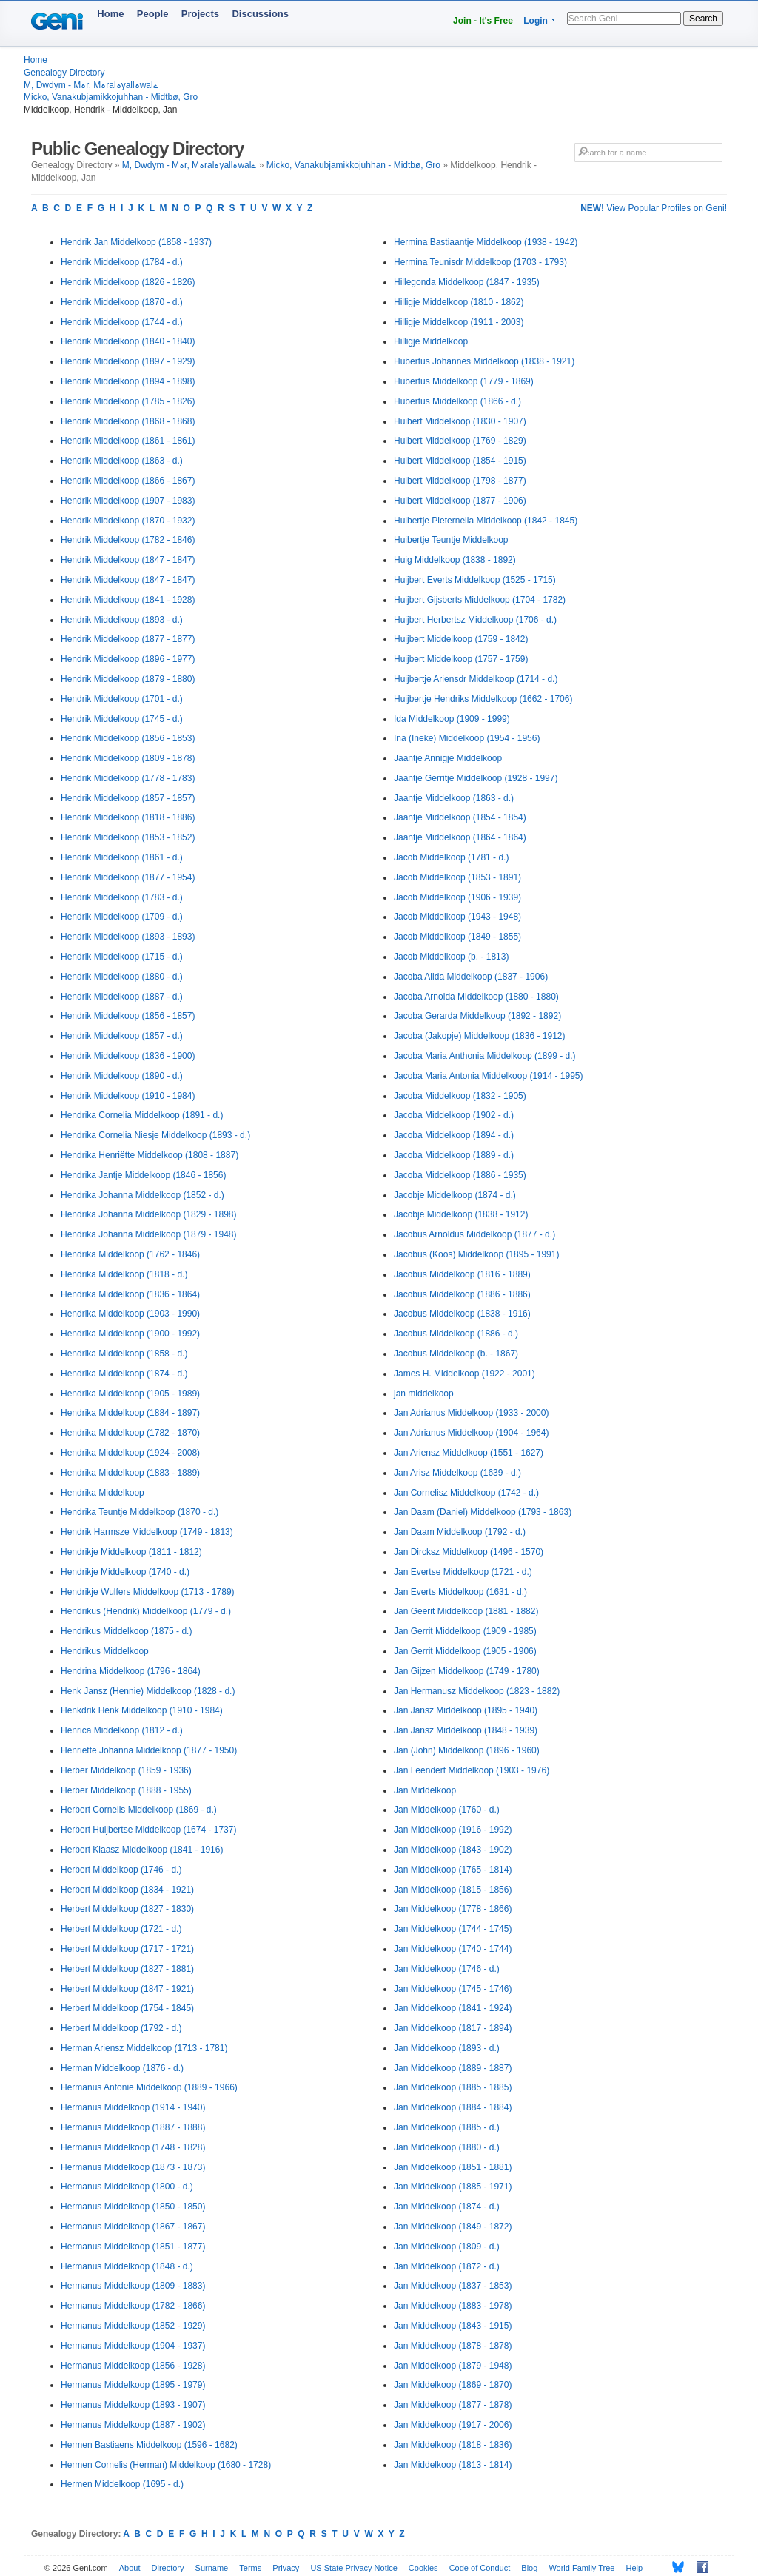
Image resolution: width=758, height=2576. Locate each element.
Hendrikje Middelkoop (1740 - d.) (125, 1572)
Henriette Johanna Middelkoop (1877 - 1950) (149, 1750)
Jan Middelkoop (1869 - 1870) (453, 2385)
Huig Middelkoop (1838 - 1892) (455, 560)
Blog (529, 2567)
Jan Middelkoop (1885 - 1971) (453, 2186)
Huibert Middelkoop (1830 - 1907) (460, 421)
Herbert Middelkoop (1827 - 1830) (127, 1909)
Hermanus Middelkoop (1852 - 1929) (133, 2326)
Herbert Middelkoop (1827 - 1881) (127, 1969)
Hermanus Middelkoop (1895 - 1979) (133, 2385)
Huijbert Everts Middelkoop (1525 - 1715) (475, 580)
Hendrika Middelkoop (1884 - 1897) (130, 1413)
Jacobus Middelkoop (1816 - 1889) (462, 1274)
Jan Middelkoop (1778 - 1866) (453, 1909)
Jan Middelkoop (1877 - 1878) (453, 2405)
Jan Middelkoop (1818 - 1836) (453, 2445)
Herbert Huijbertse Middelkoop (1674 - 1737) (148, 1829)
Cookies (423, 2567)
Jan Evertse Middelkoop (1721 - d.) (463, 1572)
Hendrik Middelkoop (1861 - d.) (122, 857)
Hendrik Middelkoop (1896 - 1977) (128, 659)
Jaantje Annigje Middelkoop (448, 758)
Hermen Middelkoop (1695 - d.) (122, 2484)
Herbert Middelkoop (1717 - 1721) (127, 1949)
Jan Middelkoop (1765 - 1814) (453, 1869)
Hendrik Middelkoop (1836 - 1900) (128, 1056)
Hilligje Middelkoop (431, 341)
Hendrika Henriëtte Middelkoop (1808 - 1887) (149, 1155)
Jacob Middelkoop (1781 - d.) (451, 857)
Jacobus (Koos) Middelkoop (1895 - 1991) (476, 1254)
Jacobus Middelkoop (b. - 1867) (456, 1353)
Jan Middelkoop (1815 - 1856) (453, 1889)
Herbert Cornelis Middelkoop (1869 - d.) (139, 1809)
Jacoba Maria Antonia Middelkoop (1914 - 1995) (488, 1076)
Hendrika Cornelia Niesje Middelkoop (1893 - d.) (155, 1135)
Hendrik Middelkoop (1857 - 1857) (128, 798)
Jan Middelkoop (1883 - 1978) (453, 2306)
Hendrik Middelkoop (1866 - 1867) (128, 480)
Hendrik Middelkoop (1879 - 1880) (128, 679)
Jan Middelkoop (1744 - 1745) (453, 1929)
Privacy (285, 2567)
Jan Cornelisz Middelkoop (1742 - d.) (466, 1493)
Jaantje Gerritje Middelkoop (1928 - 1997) (475, 778)
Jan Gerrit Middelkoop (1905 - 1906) (465, 1651)
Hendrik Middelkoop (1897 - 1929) (128, 361)
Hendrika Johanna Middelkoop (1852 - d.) (142, 1195)
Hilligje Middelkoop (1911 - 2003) (458, 322)
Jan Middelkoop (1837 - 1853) (453, 2286)
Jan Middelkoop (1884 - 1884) (453, 2107)
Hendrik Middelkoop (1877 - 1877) (128, 639)
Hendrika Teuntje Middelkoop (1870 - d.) (139, 1512)
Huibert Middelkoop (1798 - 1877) (460, 480)
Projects (200, 13)
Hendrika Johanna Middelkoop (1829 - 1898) (149, 1214)
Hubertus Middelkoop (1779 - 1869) (464, 381)
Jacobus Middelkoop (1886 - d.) (456, 1333)
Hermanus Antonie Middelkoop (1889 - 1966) (149, 2087)
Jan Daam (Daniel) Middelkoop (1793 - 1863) (482, 1512)
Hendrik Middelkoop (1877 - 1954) (128, 877)
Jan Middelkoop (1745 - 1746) (453, 1989)
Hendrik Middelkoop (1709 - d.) (122, 916)
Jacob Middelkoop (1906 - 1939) (457, 897)
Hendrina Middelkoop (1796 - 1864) (131, 1671)
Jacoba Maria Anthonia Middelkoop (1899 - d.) (484, 1056)
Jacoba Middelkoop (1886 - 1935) (460, 1175)
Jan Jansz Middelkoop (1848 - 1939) (465, 1730)
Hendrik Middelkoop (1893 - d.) (122, 620)
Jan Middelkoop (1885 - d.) (447, 2127)
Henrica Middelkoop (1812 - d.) (122, 1730)
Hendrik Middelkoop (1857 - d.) (122, 1036)
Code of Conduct (480, 2567)
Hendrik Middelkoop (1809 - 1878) (128, 758)
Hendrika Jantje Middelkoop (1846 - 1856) (143, 1175)
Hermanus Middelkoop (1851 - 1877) (133, 2246)
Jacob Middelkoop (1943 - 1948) (457, 916)
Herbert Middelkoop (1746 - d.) (121, 1869)
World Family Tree (581, 2567)
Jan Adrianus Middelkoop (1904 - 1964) (471, 1433)
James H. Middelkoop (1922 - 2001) (464, 1373)
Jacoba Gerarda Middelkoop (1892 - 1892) (477, 1016)
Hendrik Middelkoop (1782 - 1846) (128, 540)
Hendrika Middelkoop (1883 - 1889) (130, 1473)
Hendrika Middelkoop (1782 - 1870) (130, 1433)
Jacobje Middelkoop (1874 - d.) (455, 1195)
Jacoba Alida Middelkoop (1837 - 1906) (471, 976)
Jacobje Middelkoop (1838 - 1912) (461, 1214)
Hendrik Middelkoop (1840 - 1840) (128, 341)
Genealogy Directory (64, 72)
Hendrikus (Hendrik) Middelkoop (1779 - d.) (146, 1611)
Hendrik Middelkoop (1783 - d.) (122, 897)
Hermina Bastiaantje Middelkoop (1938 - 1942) (485, 242)
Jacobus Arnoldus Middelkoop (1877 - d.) (474, 1234)
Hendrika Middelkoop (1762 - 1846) (130, 1254)
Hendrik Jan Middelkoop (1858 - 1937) (136, 242)
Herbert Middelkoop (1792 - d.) (121, 2028)
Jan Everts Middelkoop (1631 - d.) (460, 1592)
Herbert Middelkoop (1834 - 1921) (127, 1889)
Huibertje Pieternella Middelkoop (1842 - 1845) (485, 520)
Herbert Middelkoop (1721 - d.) (121, 1929)
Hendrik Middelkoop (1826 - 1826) (128, 282)
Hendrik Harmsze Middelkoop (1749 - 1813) (147, 1532)
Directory (168, 2567)
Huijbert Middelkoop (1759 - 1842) (461, 639)
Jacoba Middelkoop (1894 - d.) (454, 1135)
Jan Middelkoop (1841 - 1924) (453, 2008)
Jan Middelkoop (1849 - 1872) (453, 2226)
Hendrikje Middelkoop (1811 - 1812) (131, 1552)
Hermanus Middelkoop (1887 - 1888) (133, 2127)
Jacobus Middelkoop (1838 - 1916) (462, 1313)
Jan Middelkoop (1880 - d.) (447, 2147)
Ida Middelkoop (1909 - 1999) (452, 719)
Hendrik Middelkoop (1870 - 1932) (128, 520)
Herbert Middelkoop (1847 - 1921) (127, 1989)
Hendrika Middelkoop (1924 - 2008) (130, 1453)
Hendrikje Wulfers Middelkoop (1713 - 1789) (148, 1592)
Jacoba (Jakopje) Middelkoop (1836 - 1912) (479, 1036)
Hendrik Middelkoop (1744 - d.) (122, 322)
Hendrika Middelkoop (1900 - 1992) (130, 1333)
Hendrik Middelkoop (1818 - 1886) (128, 817)
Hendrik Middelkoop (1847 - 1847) (128, 560)
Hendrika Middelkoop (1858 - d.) (124, 1353)
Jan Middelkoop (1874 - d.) (447, 2206)
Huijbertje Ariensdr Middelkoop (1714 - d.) (475, 679)
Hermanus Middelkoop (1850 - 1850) (133, 2206)
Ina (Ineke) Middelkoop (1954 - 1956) (467, 738)
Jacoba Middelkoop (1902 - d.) (454, 1115)
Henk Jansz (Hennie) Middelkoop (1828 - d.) (148, 1691)
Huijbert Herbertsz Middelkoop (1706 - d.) (475, 620)
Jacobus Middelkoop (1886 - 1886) (462, 1294)
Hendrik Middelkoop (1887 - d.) (122, 996)
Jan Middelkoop (425, 1790)
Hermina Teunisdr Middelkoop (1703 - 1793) (480, 262)
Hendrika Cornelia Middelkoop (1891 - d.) (142, 1115)
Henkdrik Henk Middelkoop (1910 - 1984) (142, 1710)
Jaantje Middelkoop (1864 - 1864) (460, 837)
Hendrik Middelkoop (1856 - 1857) (128, 1016)
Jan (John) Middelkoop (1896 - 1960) (467, 1750)
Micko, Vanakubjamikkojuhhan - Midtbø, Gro (111, 97)
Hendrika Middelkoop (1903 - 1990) (130, 1313)
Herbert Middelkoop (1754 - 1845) (127, 2008)
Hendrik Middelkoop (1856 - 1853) (128, 738)
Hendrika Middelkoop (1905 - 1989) (130, 1393)
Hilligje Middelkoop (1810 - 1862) (458, 302)
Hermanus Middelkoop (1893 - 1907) (133, 2405)
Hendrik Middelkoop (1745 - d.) (122, 719)
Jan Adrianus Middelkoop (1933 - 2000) (471, 1413)
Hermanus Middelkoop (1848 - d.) (127, 2266)
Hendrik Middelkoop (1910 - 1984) (128, 1096)
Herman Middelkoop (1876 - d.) (122, 2068)
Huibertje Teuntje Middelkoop (451, 540)
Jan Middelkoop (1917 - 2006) (453, 2425)
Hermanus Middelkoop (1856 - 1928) (133, 2366)
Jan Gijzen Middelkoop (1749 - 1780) (467, 1671)
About (130, 2567)
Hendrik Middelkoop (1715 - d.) (122, 956)
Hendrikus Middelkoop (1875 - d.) (126, 1631)
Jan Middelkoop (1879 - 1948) (453, 2366)
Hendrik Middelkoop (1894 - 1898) (128, 381)
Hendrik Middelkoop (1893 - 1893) (128, 936)
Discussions (260, 13)
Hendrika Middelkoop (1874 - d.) (124, 1373)
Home (110, 13)
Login (535, 21)
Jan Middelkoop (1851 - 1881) (453, 2167)
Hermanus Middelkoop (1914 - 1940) (133, 2107)
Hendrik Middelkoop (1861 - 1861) (128, 440)
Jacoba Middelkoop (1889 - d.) (454, 1155)
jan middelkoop (424, 1393)
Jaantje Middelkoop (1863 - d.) (454, 798)
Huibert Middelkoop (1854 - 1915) (460, 460)
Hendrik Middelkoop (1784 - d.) (122, 262)
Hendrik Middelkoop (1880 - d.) (122, 976)
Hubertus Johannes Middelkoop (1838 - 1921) (484, 361)
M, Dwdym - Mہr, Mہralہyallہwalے (91, 85)
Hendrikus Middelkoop (105, 1651)
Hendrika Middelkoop (102, 1493)
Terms (250, 2567)
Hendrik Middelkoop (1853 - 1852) (128, 837)
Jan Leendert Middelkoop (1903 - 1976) (471, 1770)
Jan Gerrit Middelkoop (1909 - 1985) (465, 1631)
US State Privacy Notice (353, 2567)
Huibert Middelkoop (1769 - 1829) (460, 440)
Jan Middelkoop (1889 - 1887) (453, 2068)
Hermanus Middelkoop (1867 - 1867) (133, 2226)
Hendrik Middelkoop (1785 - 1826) (128, 401)
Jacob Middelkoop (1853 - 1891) (457, 877)
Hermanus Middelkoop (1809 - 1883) (133, 2286)
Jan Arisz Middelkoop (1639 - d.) (457, 1473)
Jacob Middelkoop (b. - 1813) (451, 956)
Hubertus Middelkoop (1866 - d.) (457, 401)
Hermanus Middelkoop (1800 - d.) (127, 2186)
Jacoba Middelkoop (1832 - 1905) (460, 1096)
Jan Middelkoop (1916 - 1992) (453, 1829)
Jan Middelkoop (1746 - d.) (447, 1969)
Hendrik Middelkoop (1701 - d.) (122, 699)
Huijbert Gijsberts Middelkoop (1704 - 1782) (480, 600)
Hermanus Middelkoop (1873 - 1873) (133, 2167)
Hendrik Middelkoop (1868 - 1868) (128, 421)
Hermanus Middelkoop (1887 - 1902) (133, 2425)
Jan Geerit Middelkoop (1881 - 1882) (466, 1611)
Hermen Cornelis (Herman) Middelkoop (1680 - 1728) (166, 2465)
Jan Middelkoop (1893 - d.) (447, 2048)
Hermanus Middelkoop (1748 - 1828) (133, 2147)
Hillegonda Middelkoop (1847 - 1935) (467, 282)
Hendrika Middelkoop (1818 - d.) (124, 1274)
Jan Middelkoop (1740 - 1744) (453, 1949)
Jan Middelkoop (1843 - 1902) (453, 1849)
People (153, 13)
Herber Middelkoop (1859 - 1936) (126, 1770)
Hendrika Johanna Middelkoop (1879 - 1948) (149, 1234)
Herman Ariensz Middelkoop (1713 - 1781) (144, 2048)
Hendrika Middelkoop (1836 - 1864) (130, 1294)
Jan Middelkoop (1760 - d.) (447, 1809)
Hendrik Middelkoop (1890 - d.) (122, 1076)
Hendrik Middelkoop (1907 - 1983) (128, 500)
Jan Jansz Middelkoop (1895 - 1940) (465, 1710)
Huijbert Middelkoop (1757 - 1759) (461, 659)
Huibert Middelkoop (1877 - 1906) (460, 500)
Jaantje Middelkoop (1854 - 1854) (460, 817)
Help (634, 2567)
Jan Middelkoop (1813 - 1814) (453, 2465)
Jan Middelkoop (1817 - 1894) (453, 2028)
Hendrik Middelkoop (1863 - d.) (122, 460)
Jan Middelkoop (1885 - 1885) (453, 2087)
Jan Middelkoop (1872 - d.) (447, 2266)
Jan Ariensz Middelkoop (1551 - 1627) (468, 1453)
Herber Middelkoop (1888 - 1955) (126, 1790)
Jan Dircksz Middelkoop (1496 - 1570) (468, 1552)
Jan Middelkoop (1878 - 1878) (453, 2346)
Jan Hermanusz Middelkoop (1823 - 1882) (477, 1691)
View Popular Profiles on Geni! (653, 208)
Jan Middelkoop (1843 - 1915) (453, 2326)
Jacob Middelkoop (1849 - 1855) (457, 936)
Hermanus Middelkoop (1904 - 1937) (133, 2346)
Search (703, 18)
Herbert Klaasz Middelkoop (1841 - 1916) (142, 1849)
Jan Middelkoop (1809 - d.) (447, 2246)
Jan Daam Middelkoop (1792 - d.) (460, 1532)
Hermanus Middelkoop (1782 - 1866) (133, 2306)
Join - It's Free (483, 21)
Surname (212, 2567)
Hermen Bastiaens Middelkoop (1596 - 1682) (149, 2445)
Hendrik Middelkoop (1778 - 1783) (128, 778)
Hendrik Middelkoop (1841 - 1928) (128, 600)
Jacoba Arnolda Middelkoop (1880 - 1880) (476, 996)
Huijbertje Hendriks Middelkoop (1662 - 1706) (483, 699)
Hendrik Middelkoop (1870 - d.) (122, 302)
